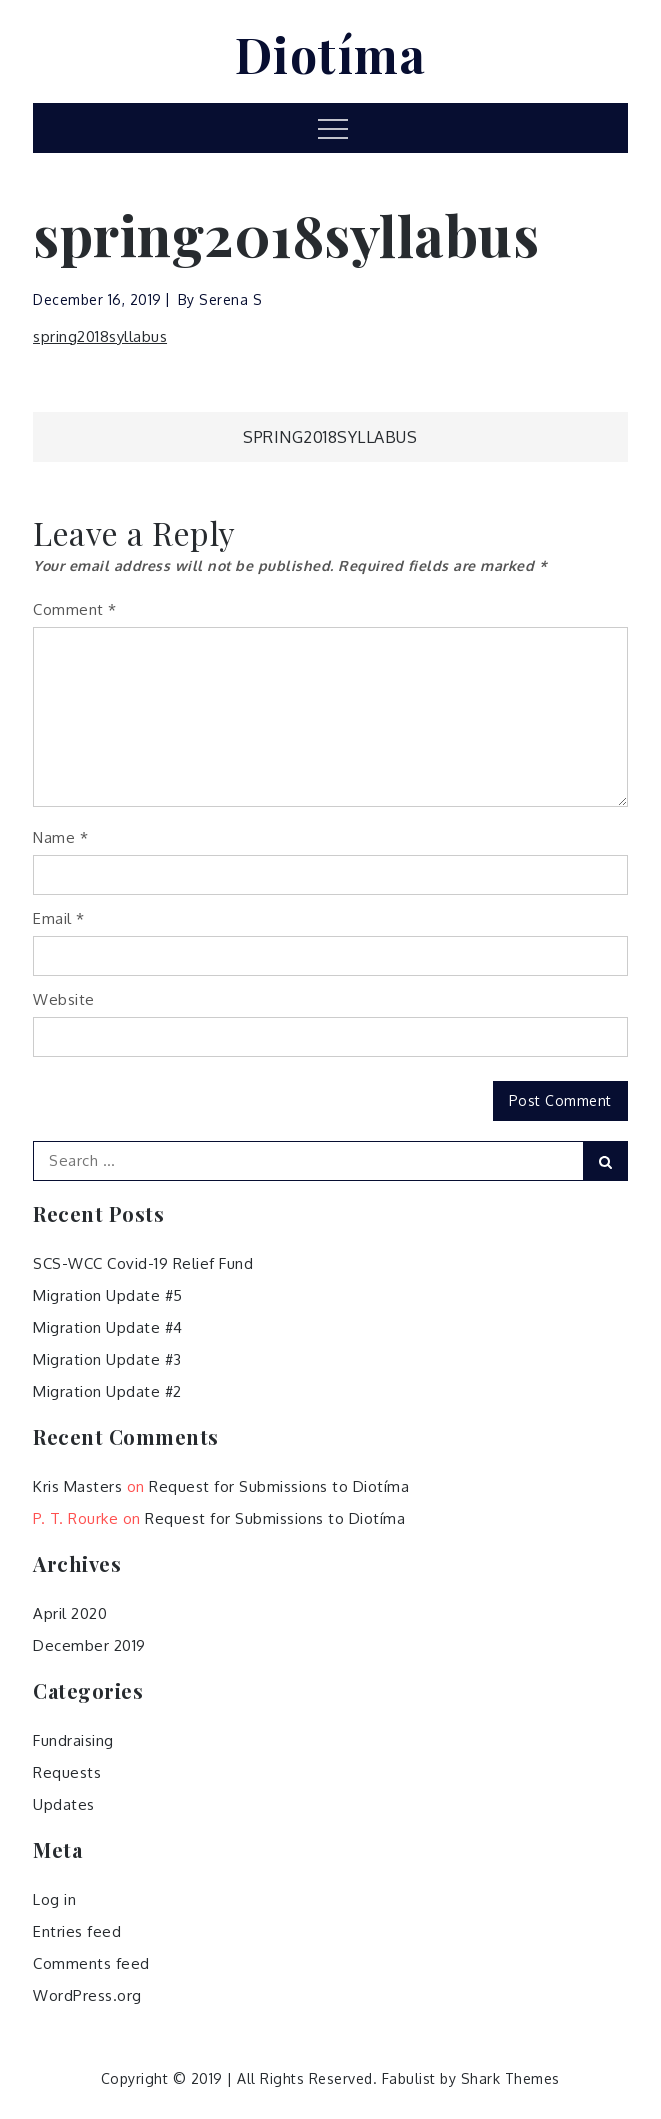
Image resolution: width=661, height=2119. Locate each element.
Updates (64, 1804)
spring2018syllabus (100, 336)
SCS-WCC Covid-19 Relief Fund (143, 1263)
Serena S (230, 299)
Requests (67, 1772)
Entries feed (77, 1931)
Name (60, 837)
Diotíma (331, 54)
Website (64, 999)
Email (59, 918)
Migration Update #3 (107, 1359)
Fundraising (73, 1740)
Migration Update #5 (108, 1295)
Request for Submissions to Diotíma (279, 1486)
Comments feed (91, 1963)
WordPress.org (87, 1995)
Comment (75, 609)
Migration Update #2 (107, 1391)
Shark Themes (510, 2078)
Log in (54, 1899)
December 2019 (89, 1645)
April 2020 (70, 1613)
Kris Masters (77, 1486)
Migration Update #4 (108, 1327)
